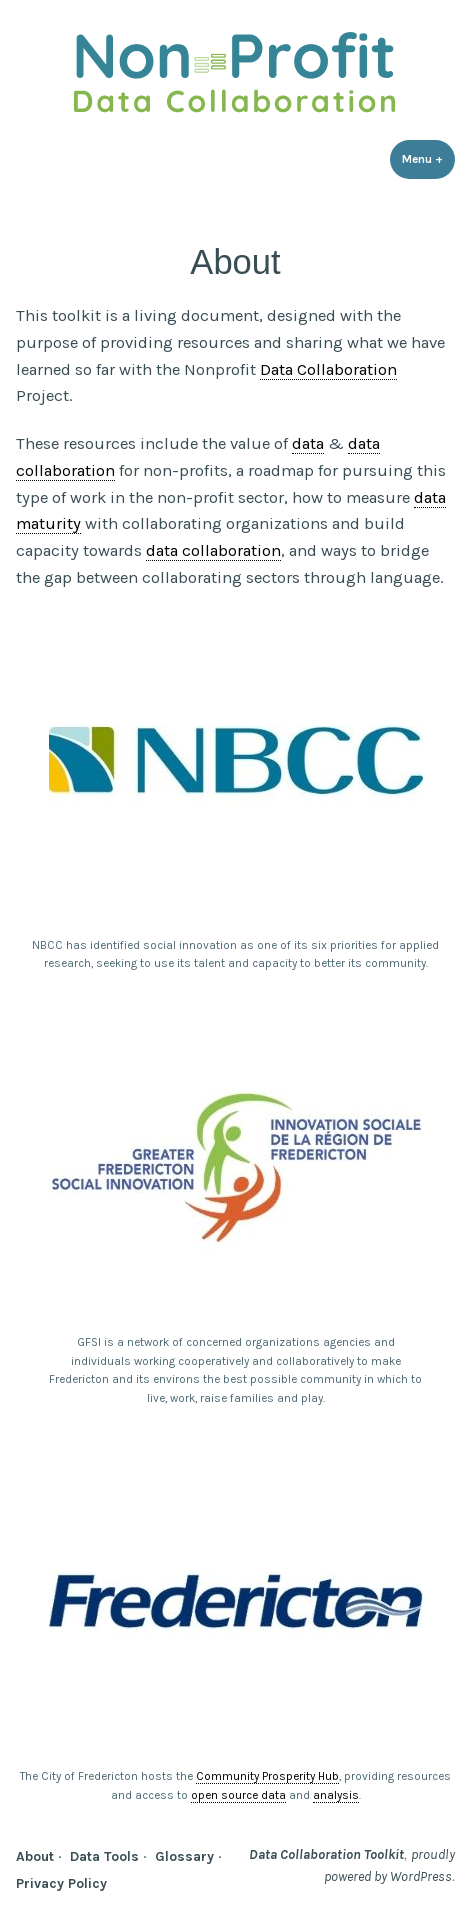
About (35, 1856)
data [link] (308, 443)
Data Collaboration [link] (328, 369)
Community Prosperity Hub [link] (267, 1776)
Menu (428, 158)
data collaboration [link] (213, 550)
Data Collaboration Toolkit (326, 1854)
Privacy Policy (61, 1883)
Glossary (184, 1856)
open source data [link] (238, 1795)
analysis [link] (336, 1795)
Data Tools (104, 1856)
